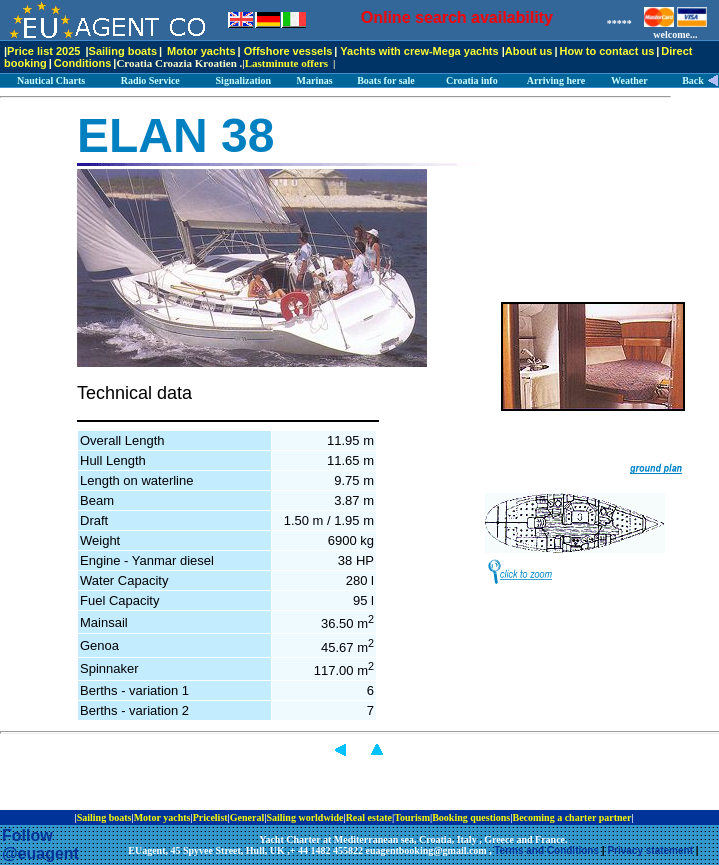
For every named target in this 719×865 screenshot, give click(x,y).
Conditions (82, 63)
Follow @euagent (40, 844)
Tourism (412, 817)
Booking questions (471, 817)
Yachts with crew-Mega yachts (419, 51)
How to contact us (607, 51)
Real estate (369, 817)
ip (640, 817)
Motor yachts (201, 51)
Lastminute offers (286, 63)
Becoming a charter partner (571, 817)
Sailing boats (123, 51)
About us (529, 51)
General (247, 817)
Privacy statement (650, 850)
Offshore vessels (288, 51)
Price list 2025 (43, 51)
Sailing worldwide (304, 817)
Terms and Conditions (546, 850)
